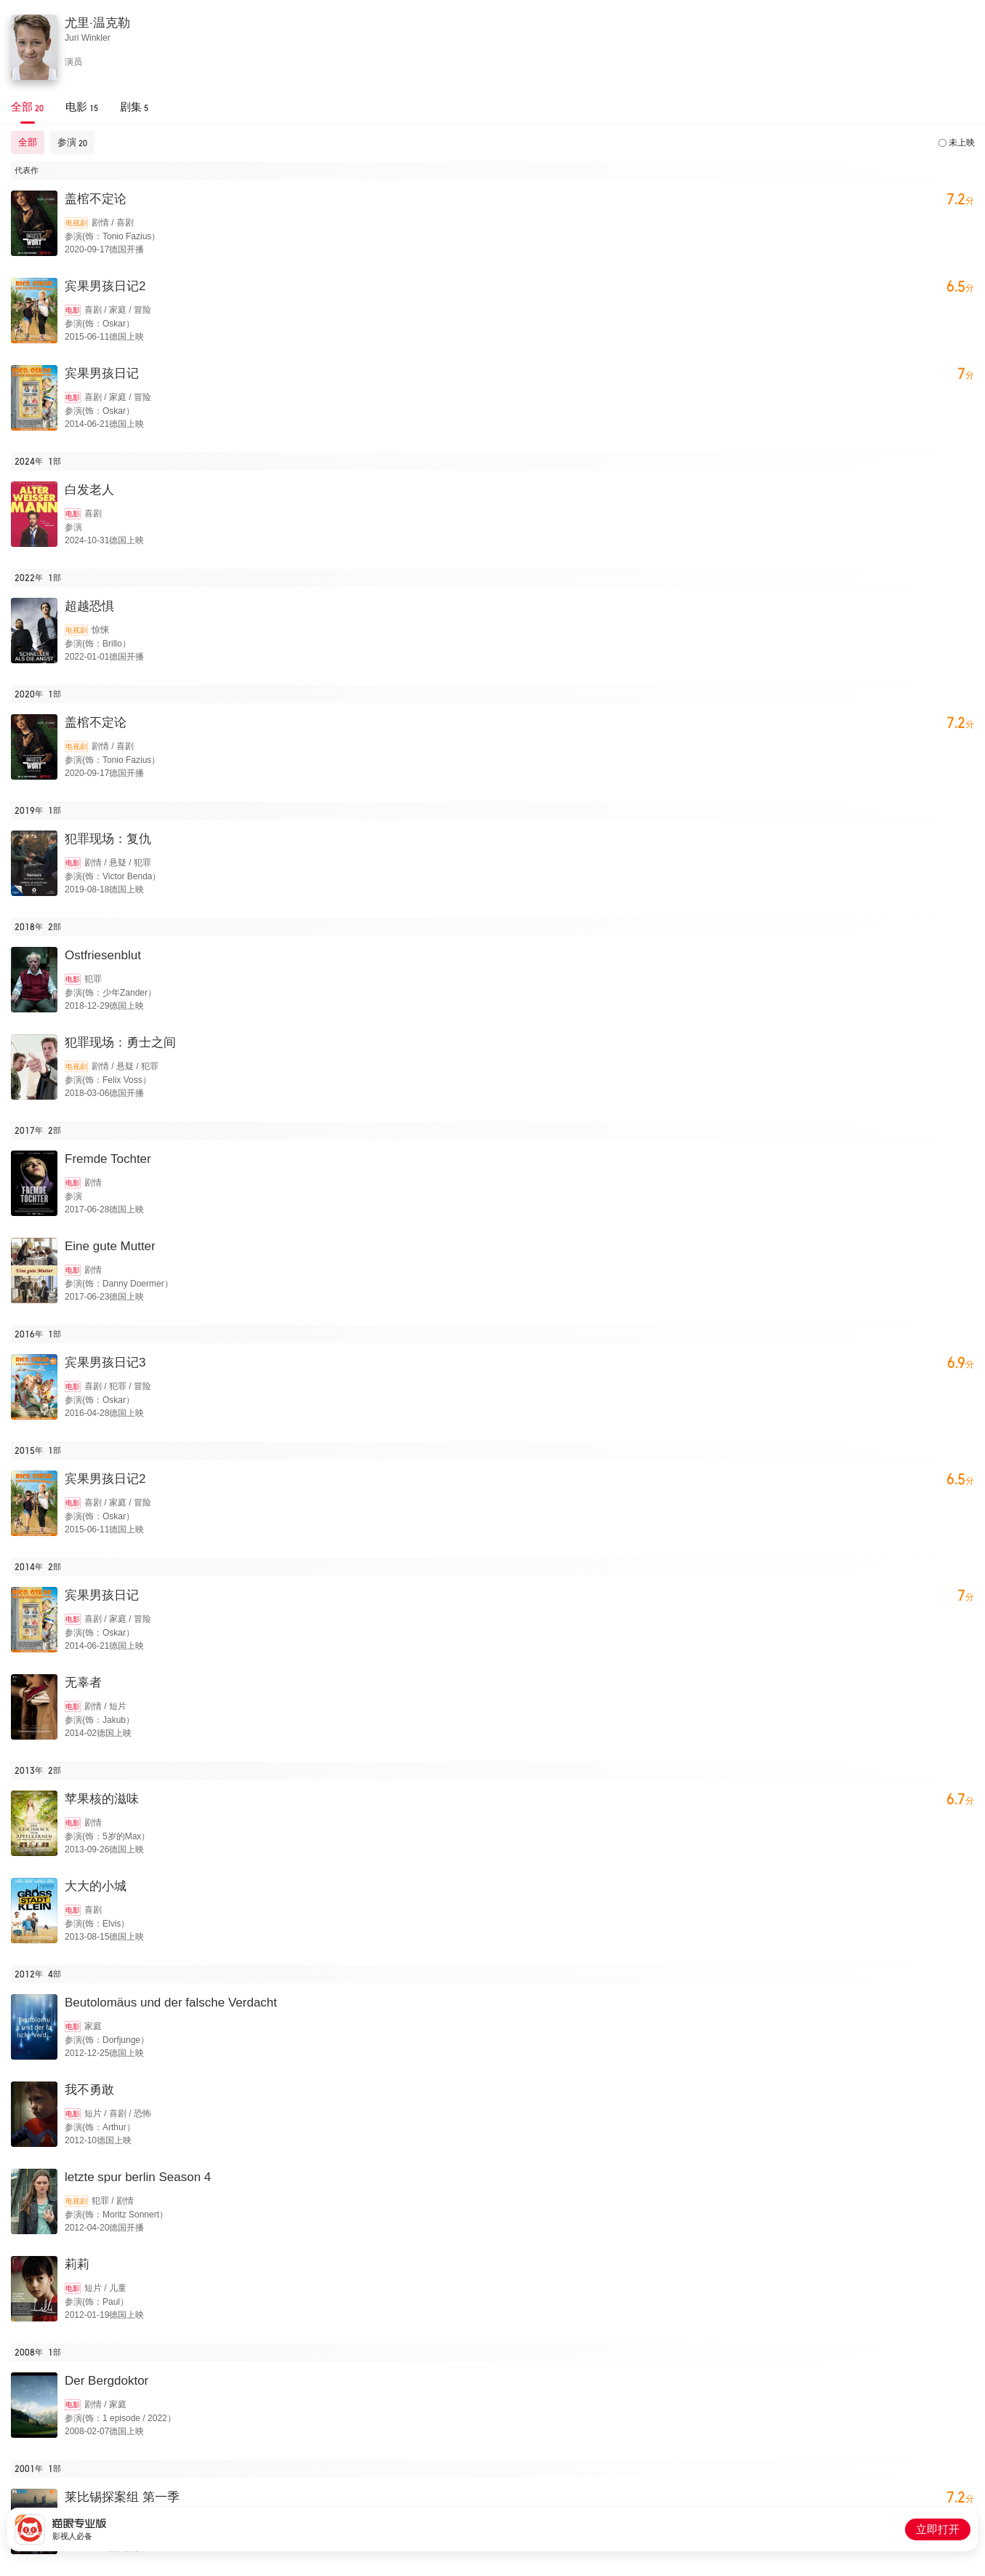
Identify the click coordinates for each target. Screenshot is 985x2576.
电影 (72, 310)
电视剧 (76, 223)
